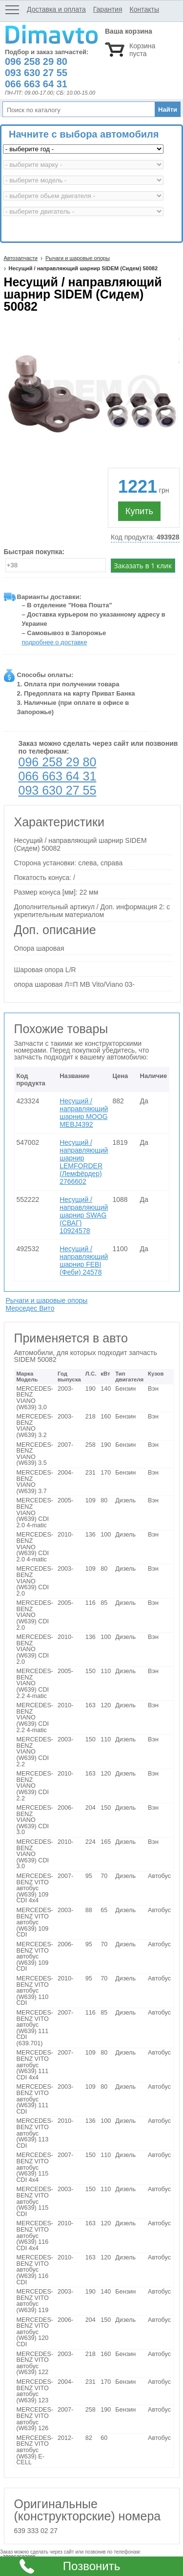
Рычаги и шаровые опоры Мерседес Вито (47, 1304)
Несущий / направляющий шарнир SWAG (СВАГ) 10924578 (84, 1215)
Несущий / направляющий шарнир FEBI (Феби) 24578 (84, 1260)
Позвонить (91, 2566)
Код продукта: (145, 537)
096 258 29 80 (58, 762)
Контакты (144, 9)
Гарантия (107, 9)
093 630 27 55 (58, 790)
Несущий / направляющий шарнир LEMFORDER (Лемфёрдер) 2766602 (84, 1161)
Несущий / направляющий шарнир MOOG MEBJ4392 (84, 1112)
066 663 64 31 (58, 776)
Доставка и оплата (56, 9)
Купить (139, 511)
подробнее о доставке (54, 642)
